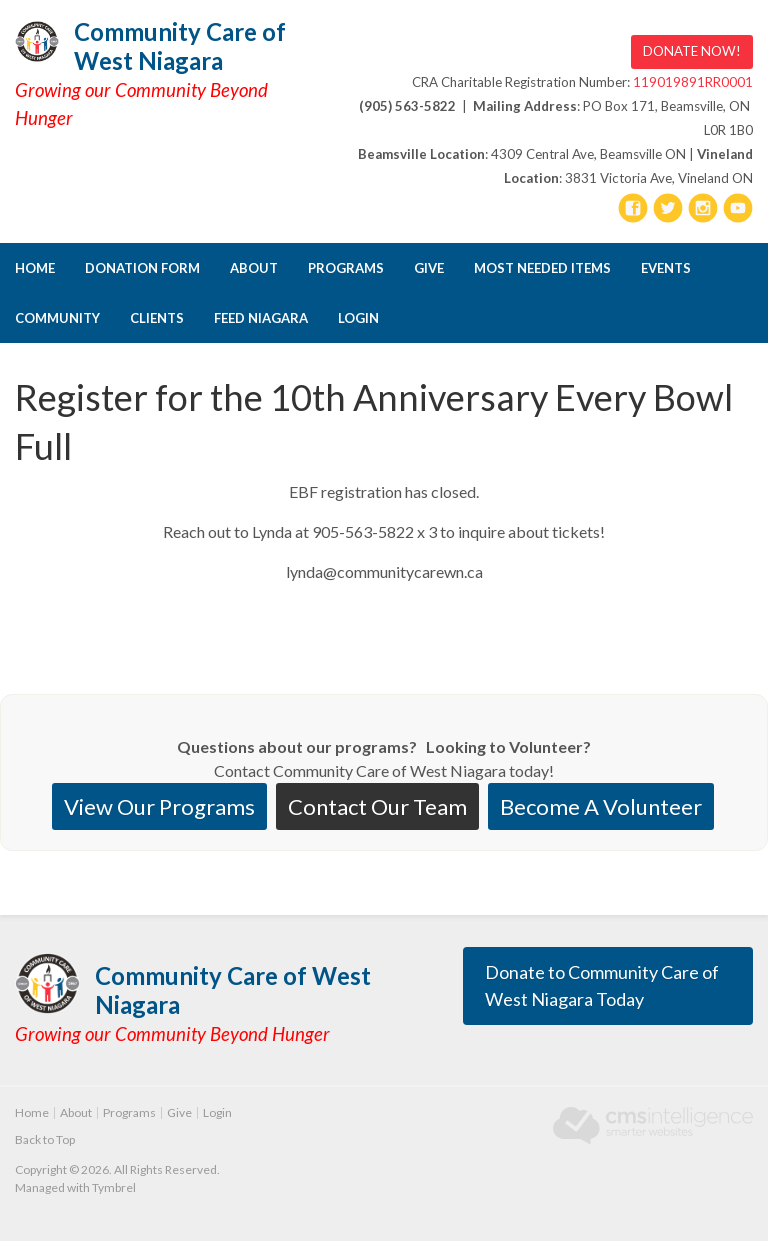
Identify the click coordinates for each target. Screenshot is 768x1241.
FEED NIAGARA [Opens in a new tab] (261, 318)
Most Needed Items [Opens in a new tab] (542, 268)
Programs (346, 268)
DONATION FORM (142, 268)
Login (358, 318)
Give (429, 268)
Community (57, 318)
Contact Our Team (377, 806)
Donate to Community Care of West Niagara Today (602, 985)
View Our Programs (159, 806)
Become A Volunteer (601, 806)
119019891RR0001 (693, 82)
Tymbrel (114, 1187)
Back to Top (45, 1139)
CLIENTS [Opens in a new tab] (157, 318)
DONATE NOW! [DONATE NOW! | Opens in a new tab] (692, 51)
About (254, 268)
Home (35, 268)
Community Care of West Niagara (180, 46)
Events (666, 268)
